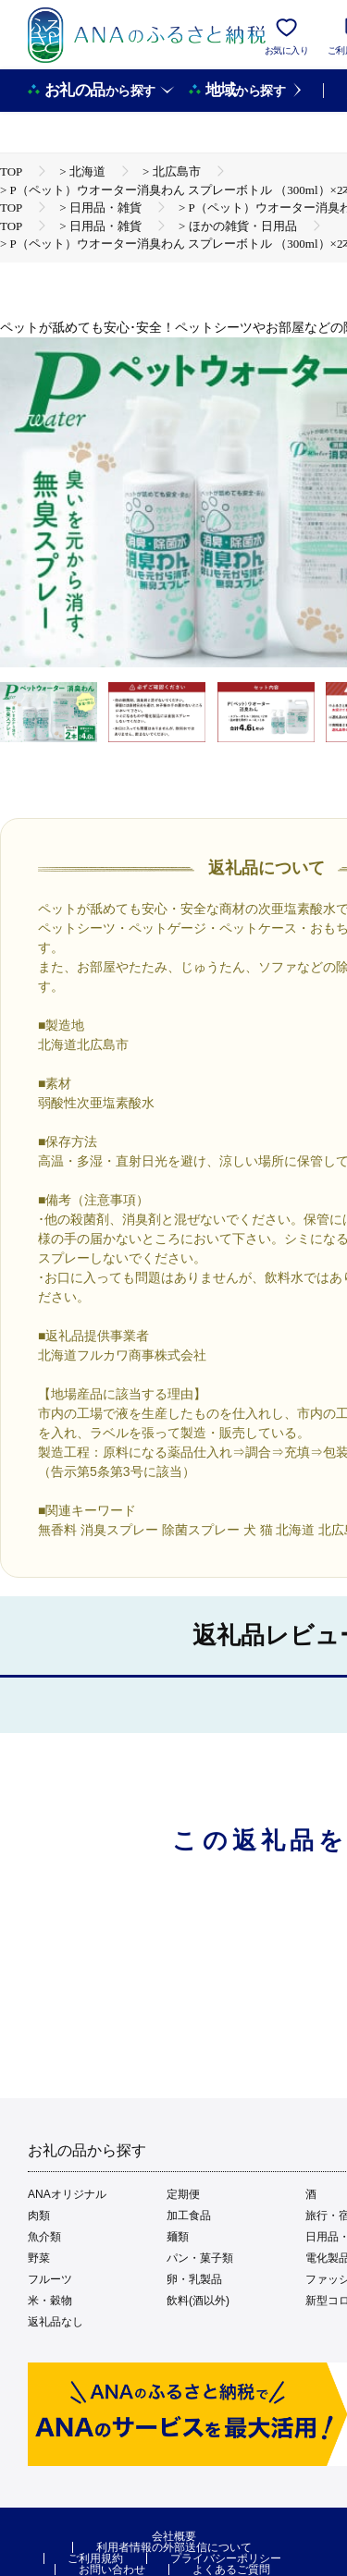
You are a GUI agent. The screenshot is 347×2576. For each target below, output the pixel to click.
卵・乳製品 (194, 2279)
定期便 (183, 2194)
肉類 (39, 2215)
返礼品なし (55, 2321)
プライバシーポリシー (225, 2558)
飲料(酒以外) (198, 2300)
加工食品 (189, 2215)
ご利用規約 (95, 2558)
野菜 (39, 2258)
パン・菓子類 (200, 2258)
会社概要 (174, 2536)
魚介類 (44, 2236)
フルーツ (50, 2279)
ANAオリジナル (67, 2194)
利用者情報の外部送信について (174, 2547)
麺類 (178, 2236)
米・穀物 (50, 2300)
